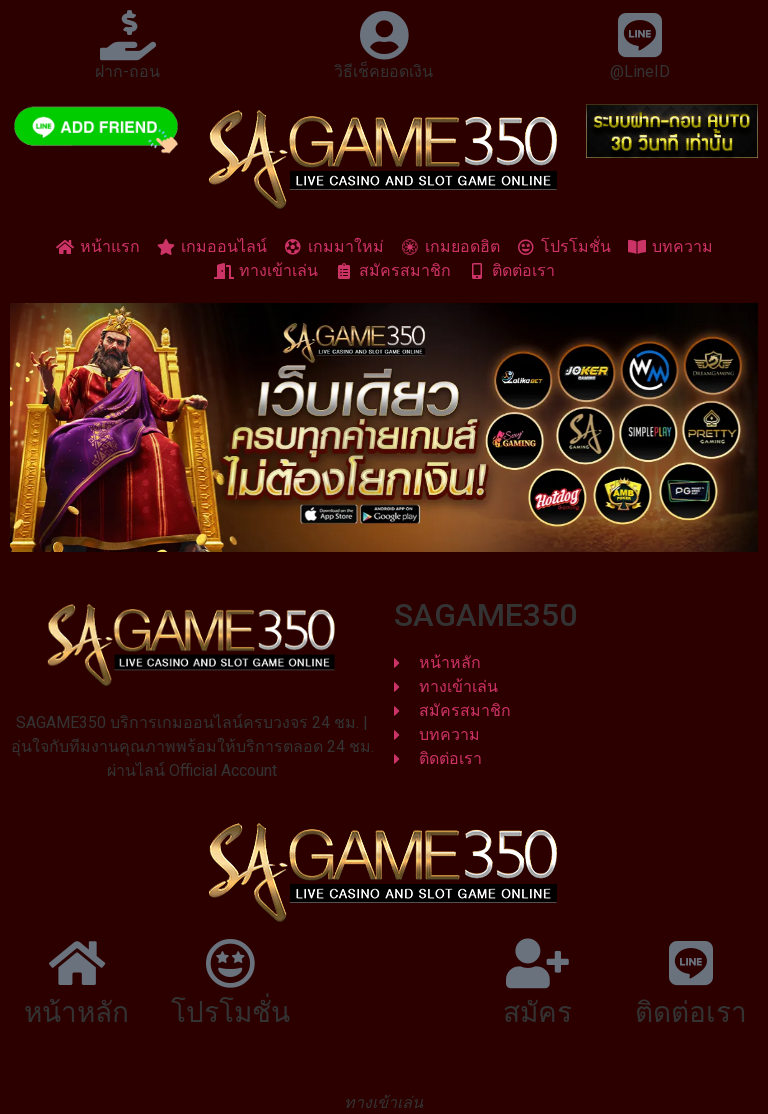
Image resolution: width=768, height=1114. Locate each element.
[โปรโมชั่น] (230, 963)
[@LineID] (640, 35)
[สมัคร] (538, 963)
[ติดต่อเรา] (691, 963)
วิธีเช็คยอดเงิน (383, 71)
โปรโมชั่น (230, 1012)
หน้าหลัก (76, 1012)
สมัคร (537, 1012)
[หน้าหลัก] (77, 963)
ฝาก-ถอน (127, 71)
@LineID (640, 71)
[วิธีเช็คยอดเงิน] (384, 35)
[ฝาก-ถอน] (128, 35)
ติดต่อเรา (691, 1012)
